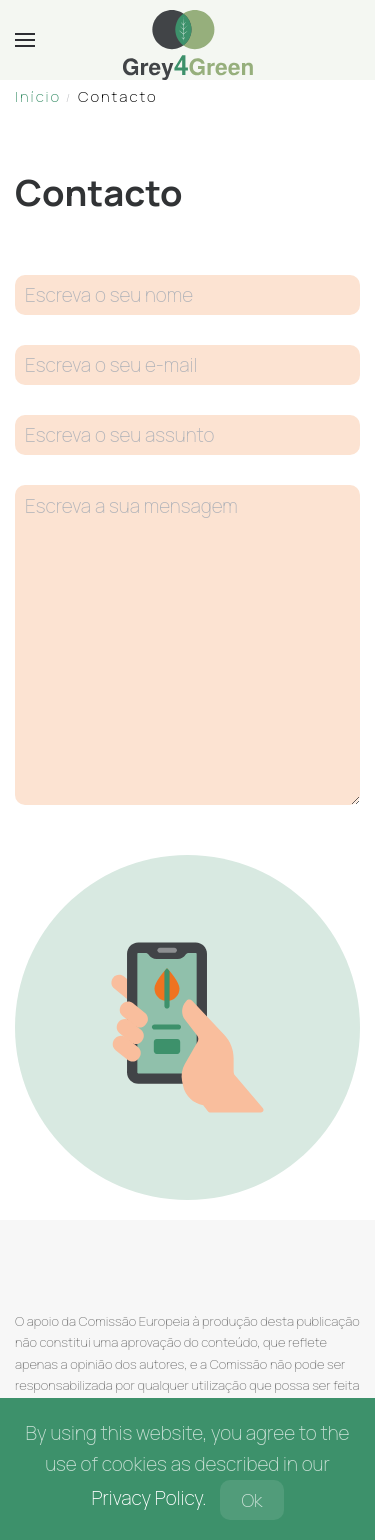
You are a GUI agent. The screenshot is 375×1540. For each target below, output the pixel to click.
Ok (251, 1500)
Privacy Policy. (148, 1498)
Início (38, 96)
